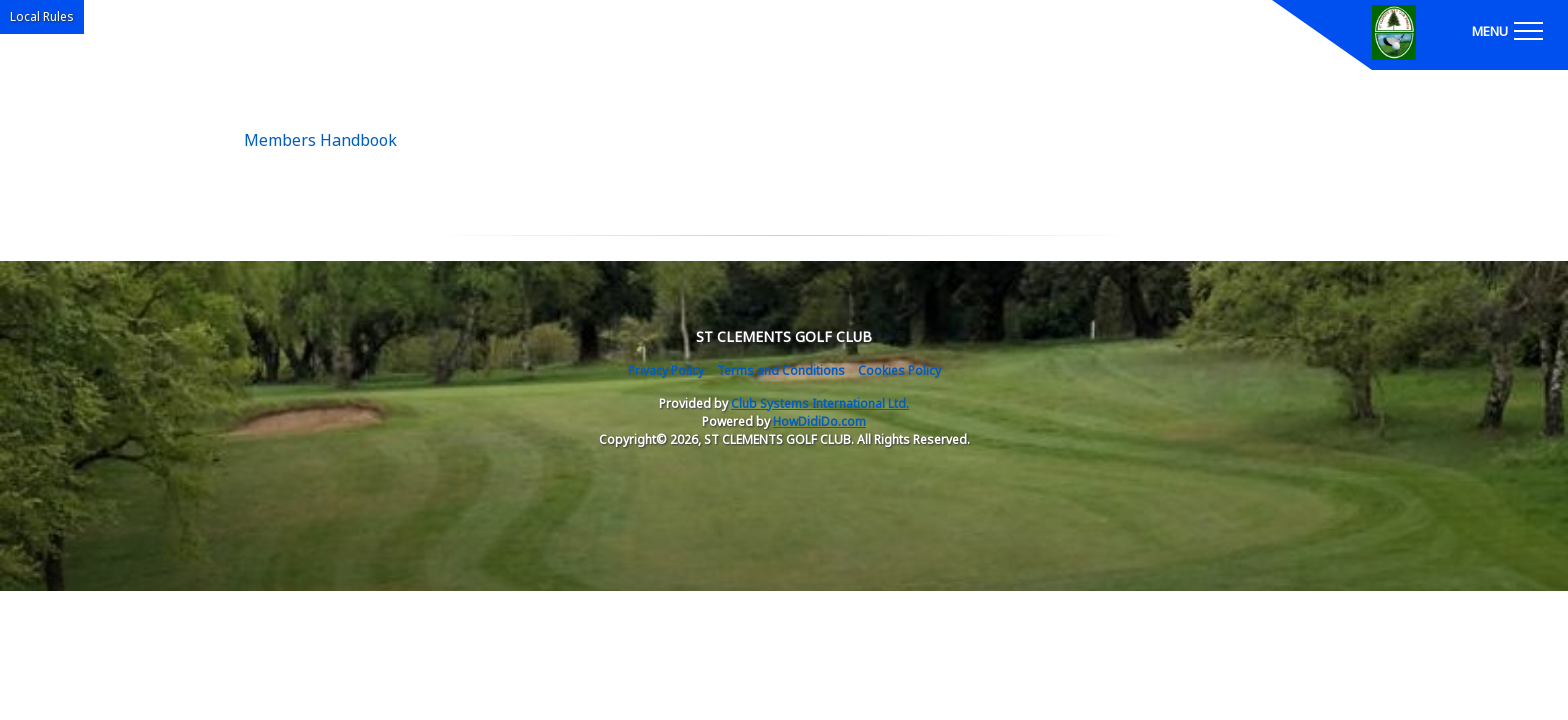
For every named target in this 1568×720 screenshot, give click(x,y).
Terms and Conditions (781, 370)
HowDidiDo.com (819, 421)
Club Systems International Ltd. (820, 403)
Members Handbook (320, 140)
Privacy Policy (666, 370)
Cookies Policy (899, 370)
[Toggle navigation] (1507, 30)
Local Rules (42, 16)
